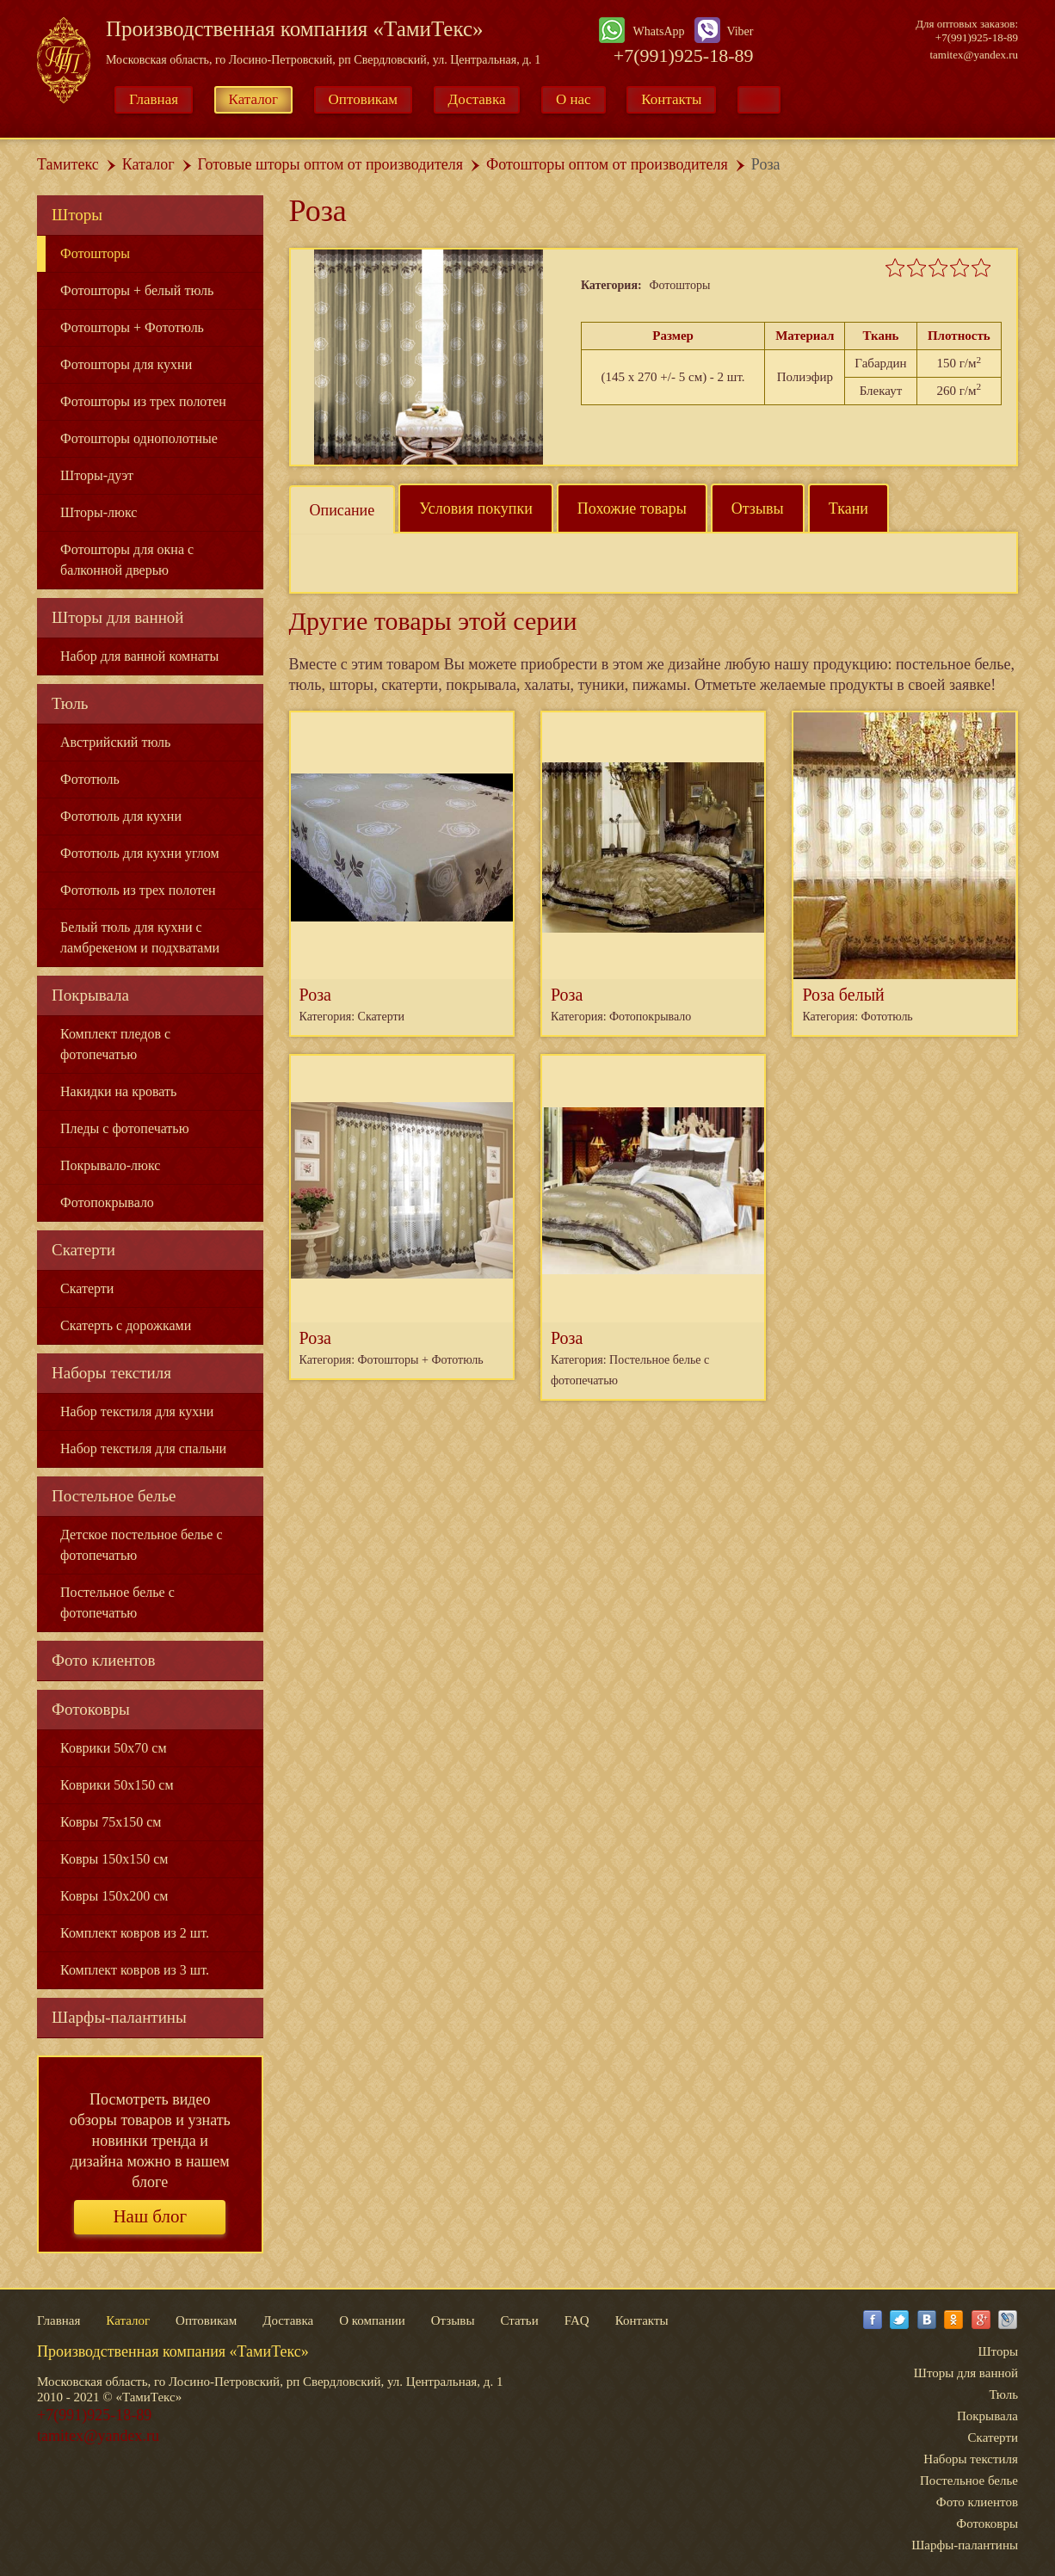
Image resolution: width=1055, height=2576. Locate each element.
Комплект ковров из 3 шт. (134, 1970)
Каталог (254, 99)
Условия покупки (476, 508)
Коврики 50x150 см (117, 1785)
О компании (372, 2320)
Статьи (519, 2320)
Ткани (848, 508)
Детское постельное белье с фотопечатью (141, 1544)
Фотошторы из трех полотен (143, 401)
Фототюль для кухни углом (139, 853)
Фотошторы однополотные (139, 438)
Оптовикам (363, 99)
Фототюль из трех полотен (138, 890)
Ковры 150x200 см (114, 1896)
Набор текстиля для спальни (143, 1448)
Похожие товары (632, 508)
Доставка (477, 99)
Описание (342, 510)
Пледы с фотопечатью (124, 1128)
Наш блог (150, 2216)
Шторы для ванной (118, 617)
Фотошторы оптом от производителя (607, 164)
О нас (573, 99)
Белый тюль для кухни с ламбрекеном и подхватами (139, 937)
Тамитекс (68, 164)
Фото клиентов (104, 1660)
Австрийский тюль (115, 742)
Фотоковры (91, 1709)
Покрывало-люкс (110, 1165)
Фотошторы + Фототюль (132, 327)
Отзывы (757, 508)
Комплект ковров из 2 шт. (134, 1933)
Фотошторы (95, 253)
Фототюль (90, 779)
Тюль (70, 703)
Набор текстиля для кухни (136, 1411)
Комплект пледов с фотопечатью (115, 1044)
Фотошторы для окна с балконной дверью (127, 559)
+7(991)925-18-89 (684, 55)
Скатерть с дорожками (125, 1325)
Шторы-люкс (98, 512)
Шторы (77, 215)
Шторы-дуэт (96, 475)
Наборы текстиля (111, 1373)
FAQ (577, 2320)
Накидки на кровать (118, 1091)
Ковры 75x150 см (110, 1822)
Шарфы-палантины (119, 2017)
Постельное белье (114, 1496)
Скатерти (83, 1250)
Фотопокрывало (107, 1202)
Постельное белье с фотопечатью (117, 1602)
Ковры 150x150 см (114, 1859)
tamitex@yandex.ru (973, 54)
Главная (153, 99)
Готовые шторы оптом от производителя (330, 164)
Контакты (671, 99)
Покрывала (90, 995)
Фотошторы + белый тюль (136, 290)
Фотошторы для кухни (126, 364)
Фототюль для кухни (121, 816)
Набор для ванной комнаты (139, 656)
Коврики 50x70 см (113, 1748)
